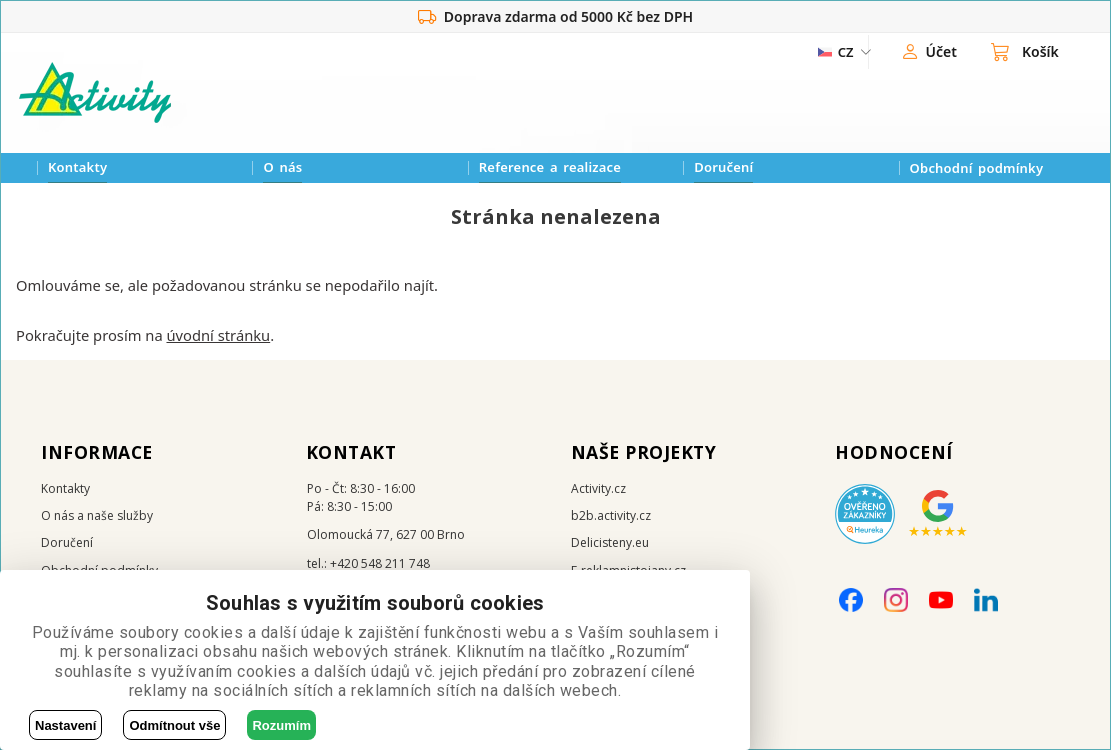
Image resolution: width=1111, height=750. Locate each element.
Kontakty (77, 167)
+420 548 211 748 (380, 563)
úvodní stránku (218, 335)
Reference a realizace (550, 167)
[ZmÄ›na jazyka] (836, 52)
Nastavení (65, 725)
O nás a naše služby (97, 515)
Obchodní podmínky (977, 168)
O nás (282, 167)
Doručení (723, 167)
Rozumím (281, 725)
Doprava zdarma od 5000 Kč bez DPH (555, 17)
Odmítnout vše (174, 725)
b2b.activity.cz (611, 515)
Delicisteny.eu (610, 542)
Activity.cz (598, 488)
